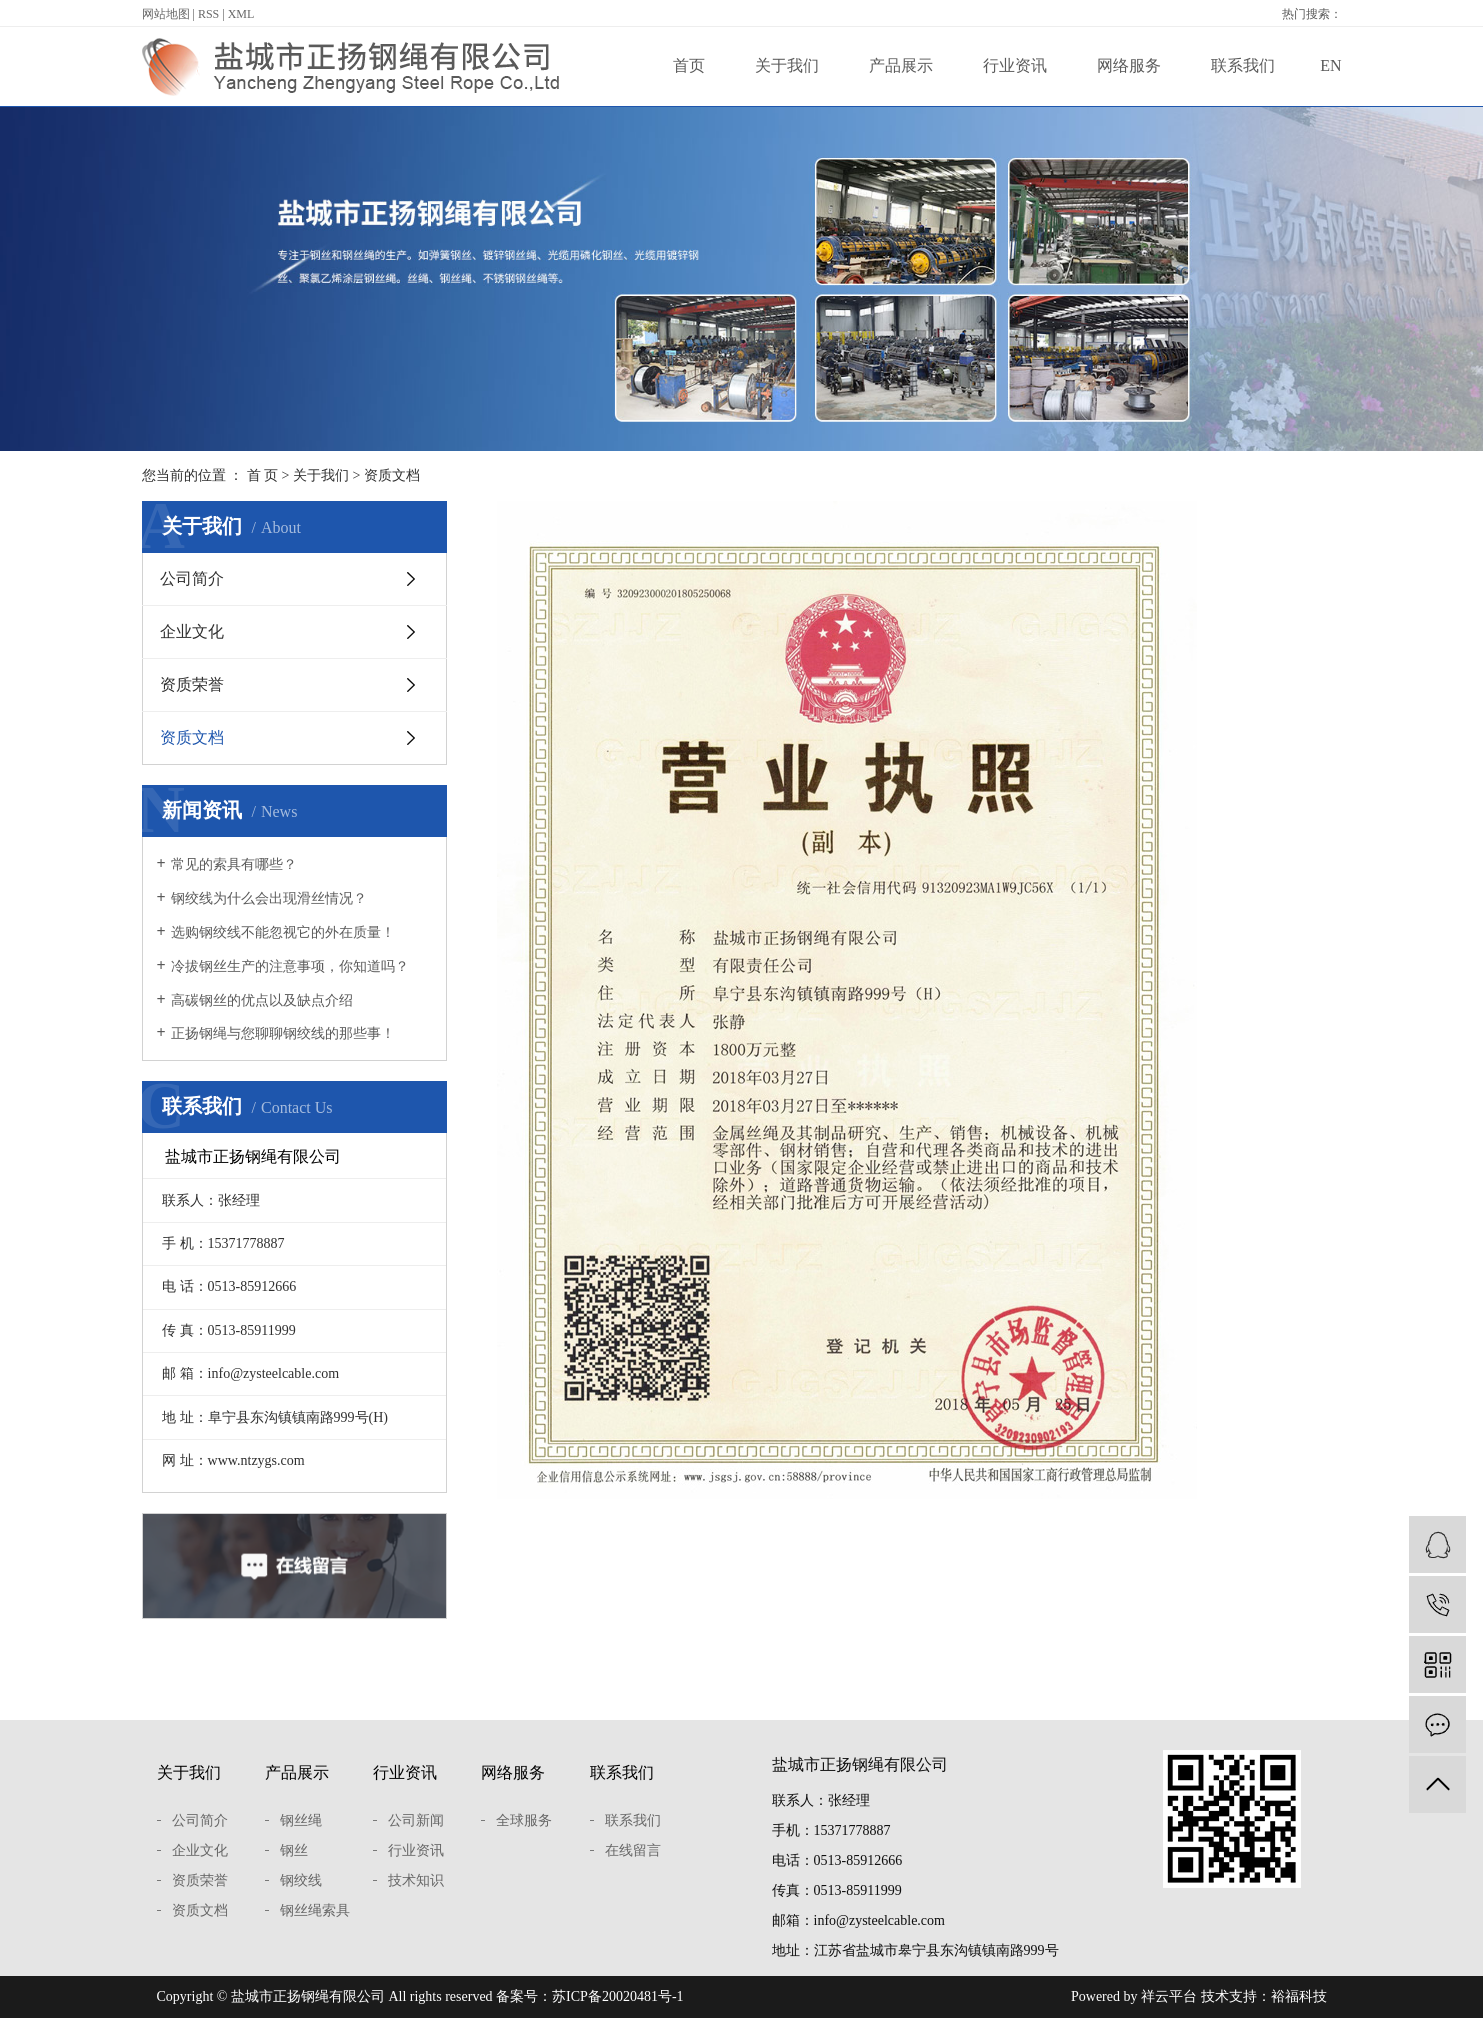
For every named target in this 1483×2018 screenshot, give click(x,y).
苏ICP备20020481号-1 (617, 1996)
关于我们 (787, 65)
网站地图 (166, 14)
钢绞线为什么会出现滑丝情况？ (269, 898)
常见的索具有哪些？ (234, 864)
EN (1330, 65)
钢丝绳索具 (315, 1910)
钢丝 (294, 1850)
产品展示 (901, 65)
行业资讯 (1015, 65)
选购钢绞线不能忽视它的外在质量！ (283, 932)
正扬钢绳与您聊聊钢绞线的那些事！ (283, 1033)
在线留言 (633, 1850)
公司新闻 (416, 1820)
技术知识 (416, 1880)
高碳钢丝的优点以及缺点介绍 (262, 1000)
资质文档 (192, 737)
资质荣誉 (192, 684)
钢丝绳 (301, 1820)
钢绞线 (301, 1880)
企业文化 (192, 631)
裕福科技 (1299, 1996)
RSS (208, 14)
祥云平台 (1169, 1996)
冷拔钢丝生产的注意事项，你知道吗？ (290, 966)
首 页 (263, 475)
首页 (689, 65)
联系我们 (1243, 65)
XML (241, 14)
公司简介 (192, 578)
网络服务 (1129, 65)
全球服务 (524, 1820)
